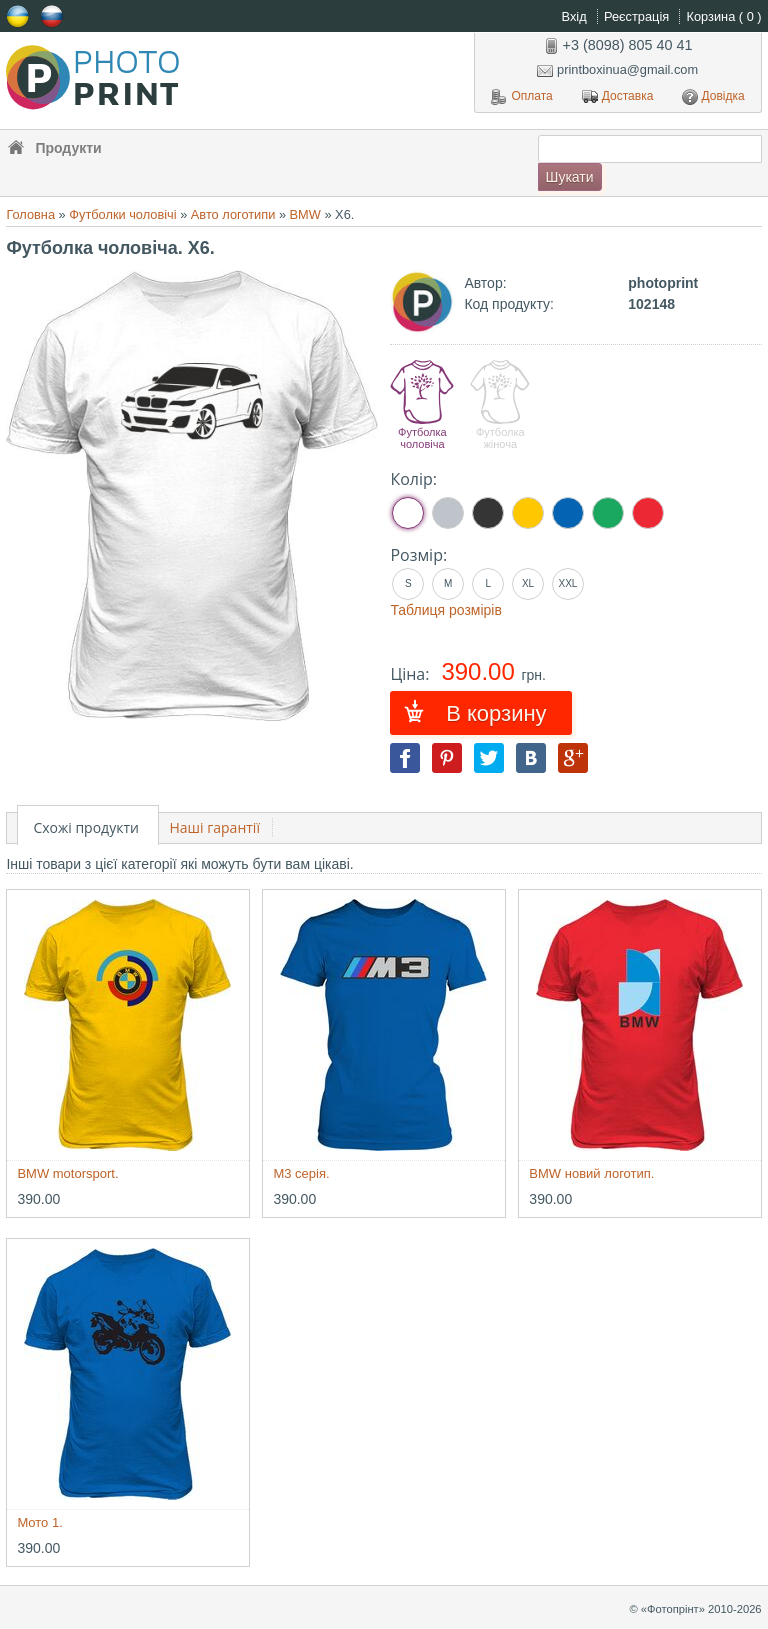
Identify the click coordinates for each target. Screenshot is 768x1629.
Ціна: (411, 674)
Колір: (413, 479)
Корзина (724, 16)
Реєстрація (638, 16)
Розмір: (418, 555)
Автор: (485, 283)
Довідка (713, 97)
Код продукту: (508, 304)
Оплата (521, 97)
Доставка (618, 97)
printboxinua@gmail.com (617, 69)
